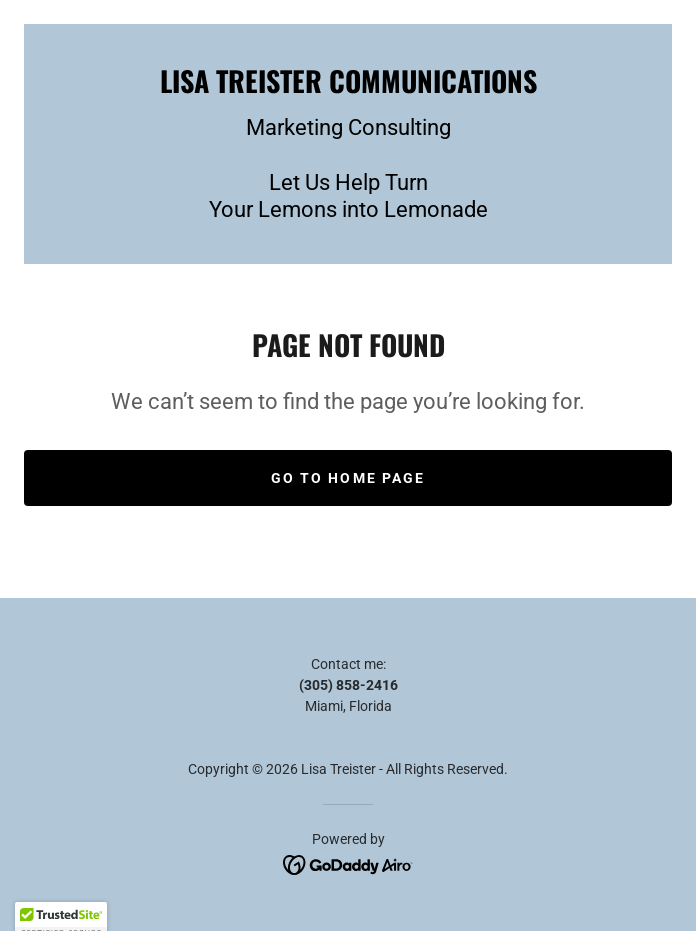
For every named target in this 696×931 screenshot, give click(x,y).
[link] (348, 81)
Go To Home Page (347, 478)
